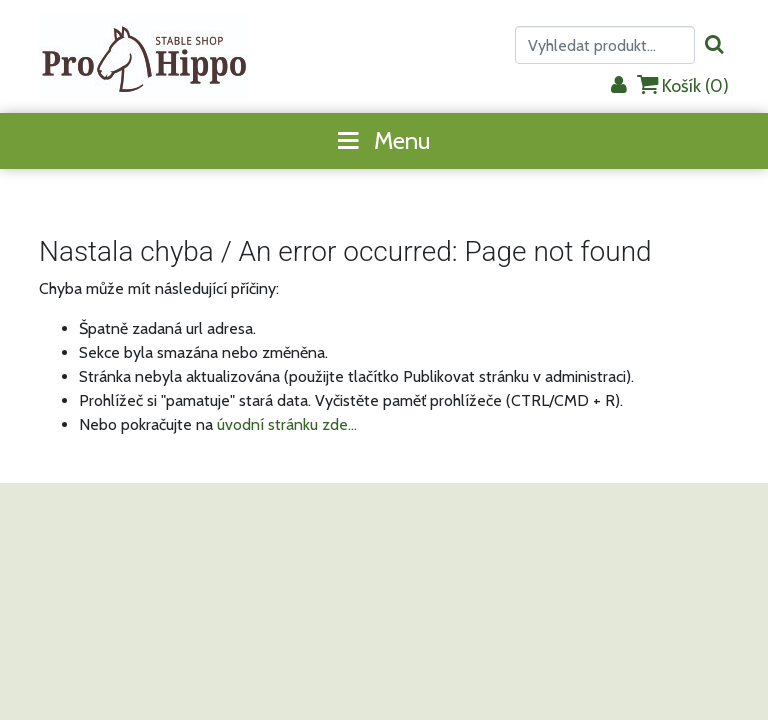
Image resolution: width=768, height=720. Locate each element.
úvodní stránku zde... (287, 424)
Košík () (683, 85)
